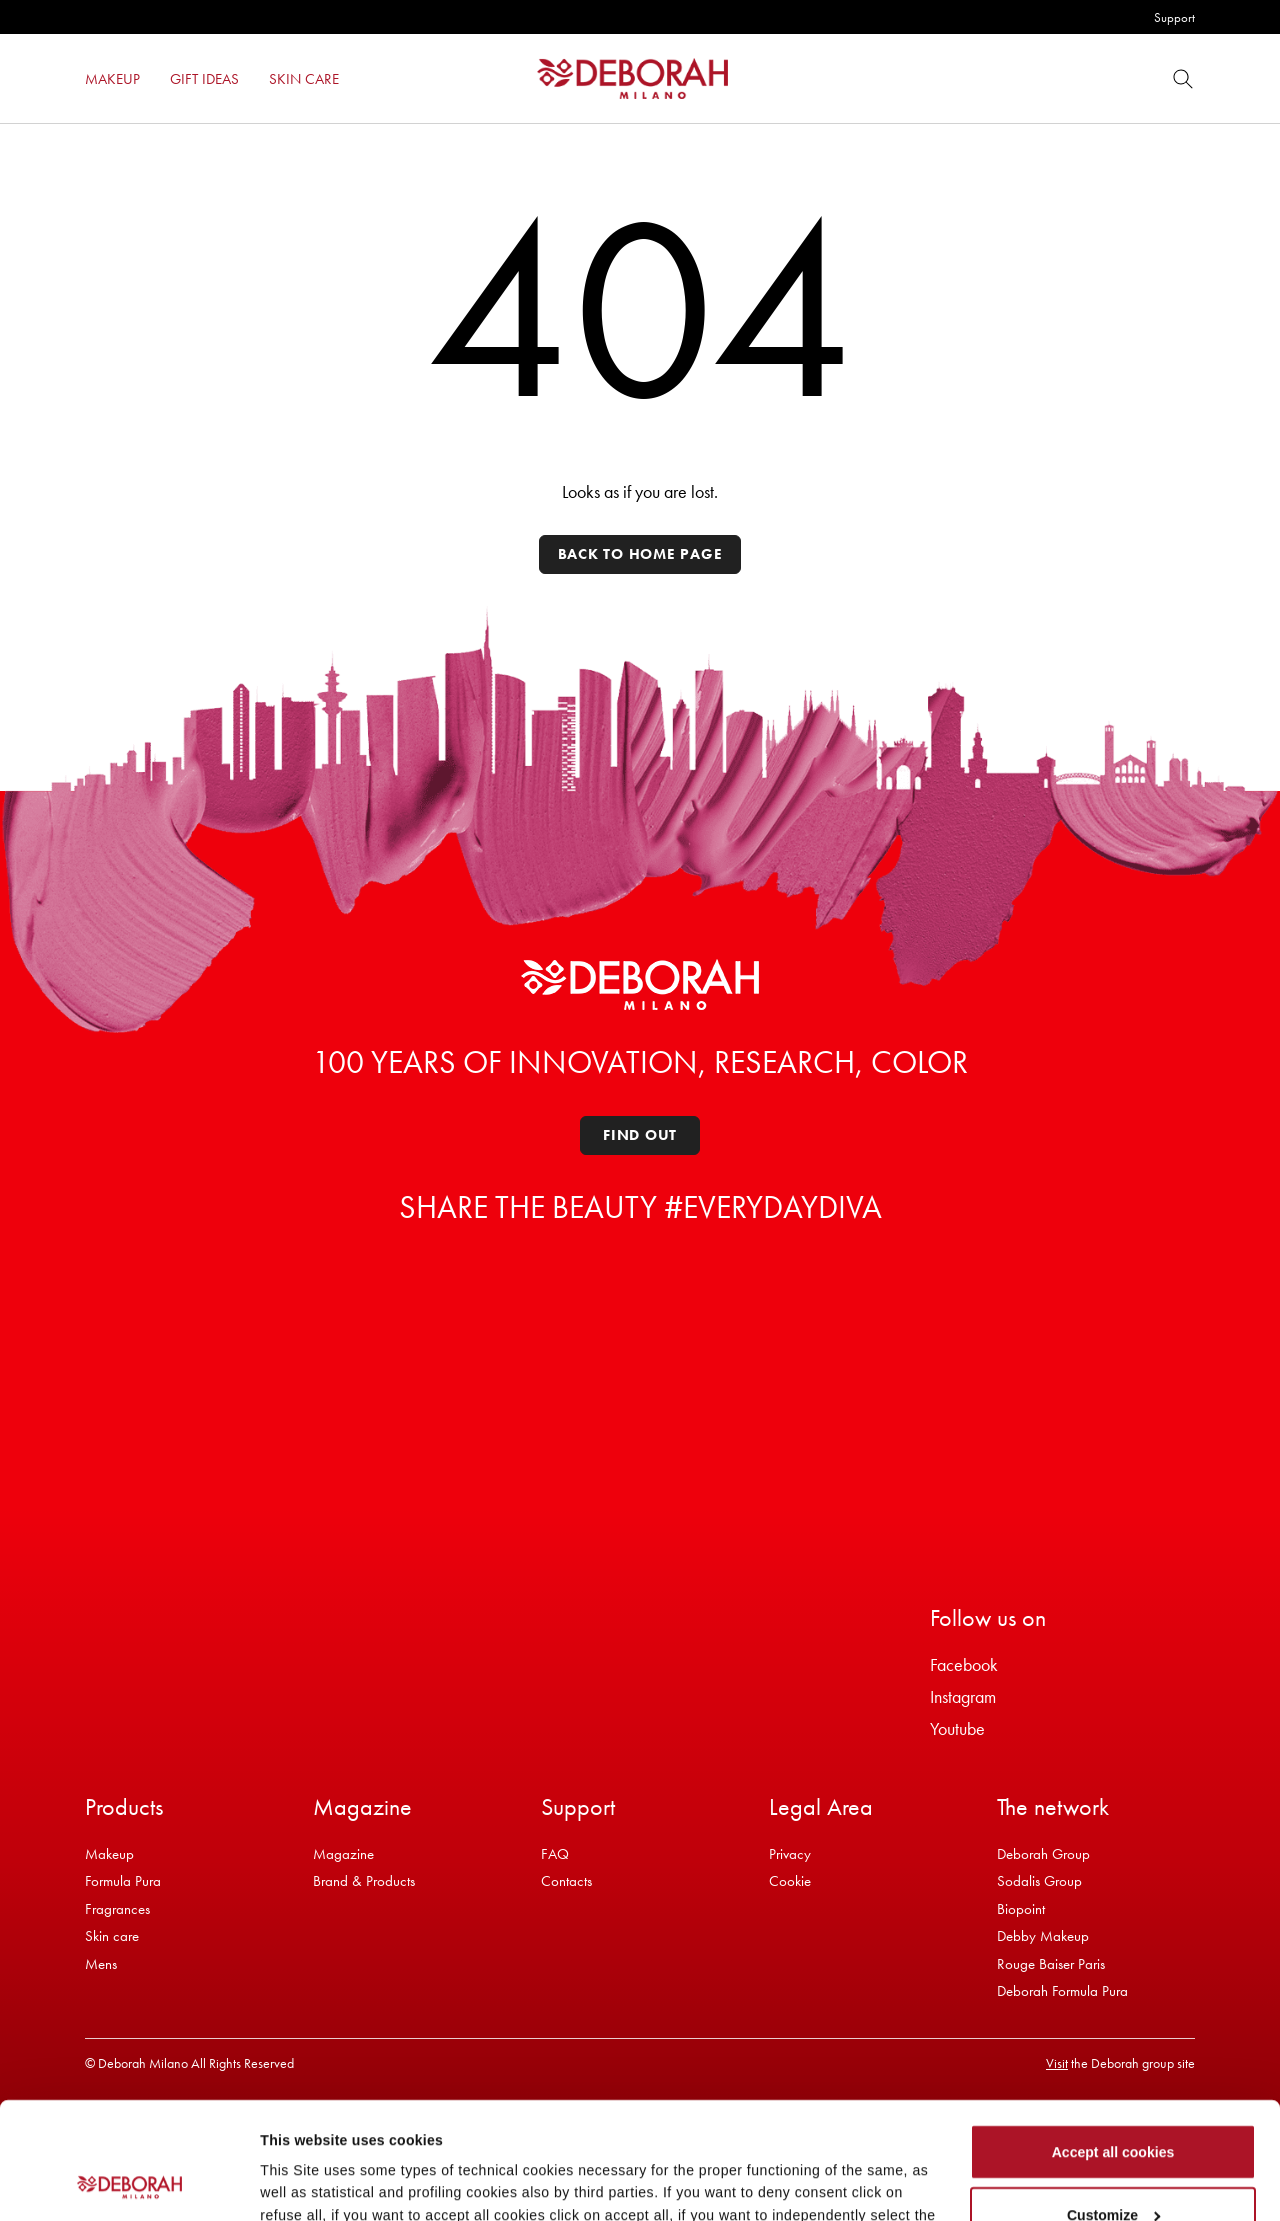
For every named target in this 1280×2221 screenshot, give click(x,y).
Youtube (957, 1728)
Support (1174, 17)
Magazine (343, 1854)
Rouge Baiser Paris (1051, 1964)
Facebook (964, 1664)
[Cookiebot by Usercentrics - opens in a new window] (129, 2183)
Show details (303, 2180)
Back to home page (640, 554)
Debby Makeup (1043, 1936)
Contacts (566, 1881)
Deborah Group (1043, 1854)
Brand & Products (364, 1881)
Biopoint (1021, 1909)
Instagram (963, 1696)
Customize (1114, 2106)
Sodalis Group (1039, 1881)
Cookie (790, 1881)
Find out (640, 1135)
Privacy (790, 1854)
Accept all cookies (1113, 2043)
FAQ (555, 1854)
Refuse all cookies (1113, 2169)
